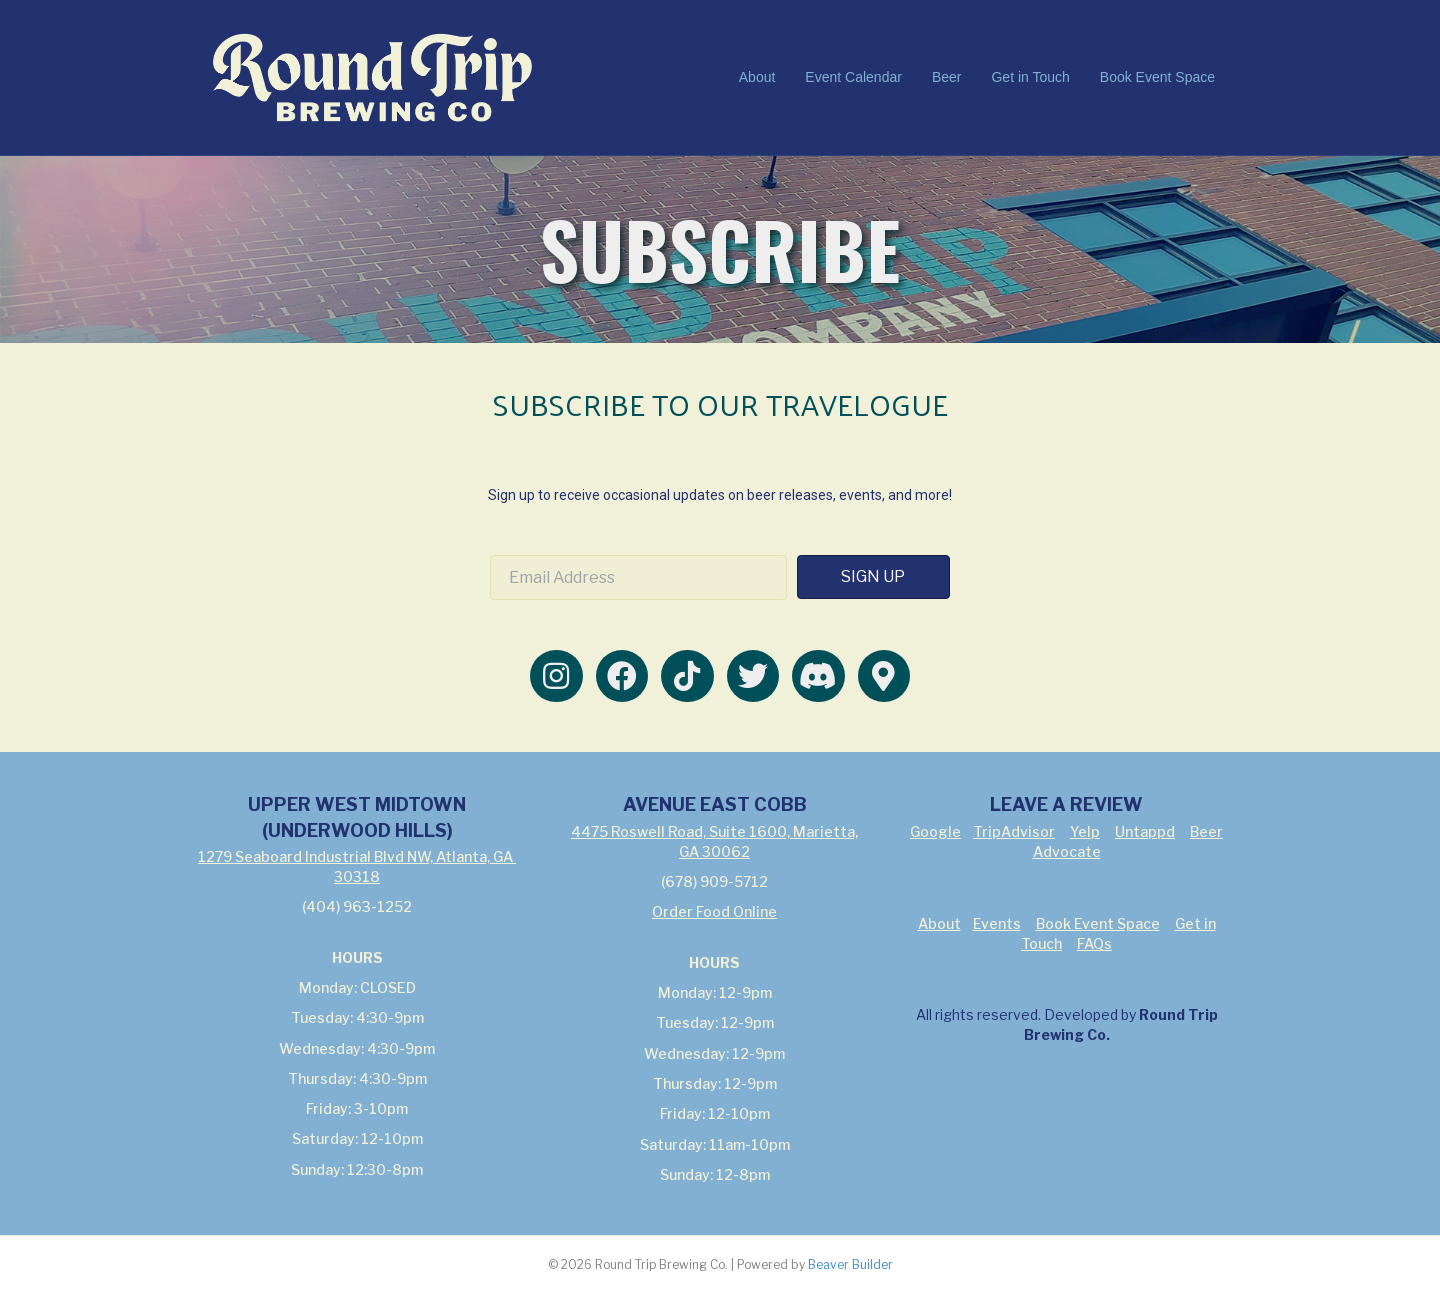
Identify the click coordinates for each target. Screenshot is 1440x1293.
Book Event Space (1157, 77)
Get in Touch (1030, 77)
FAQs (1094, 943)
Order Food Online (714, 911)
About (757, 77)
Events (997, 923)
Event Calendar (853, 77)
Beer (947, 77)
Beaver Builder (850, 1264)
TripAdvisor (1014, 831)
